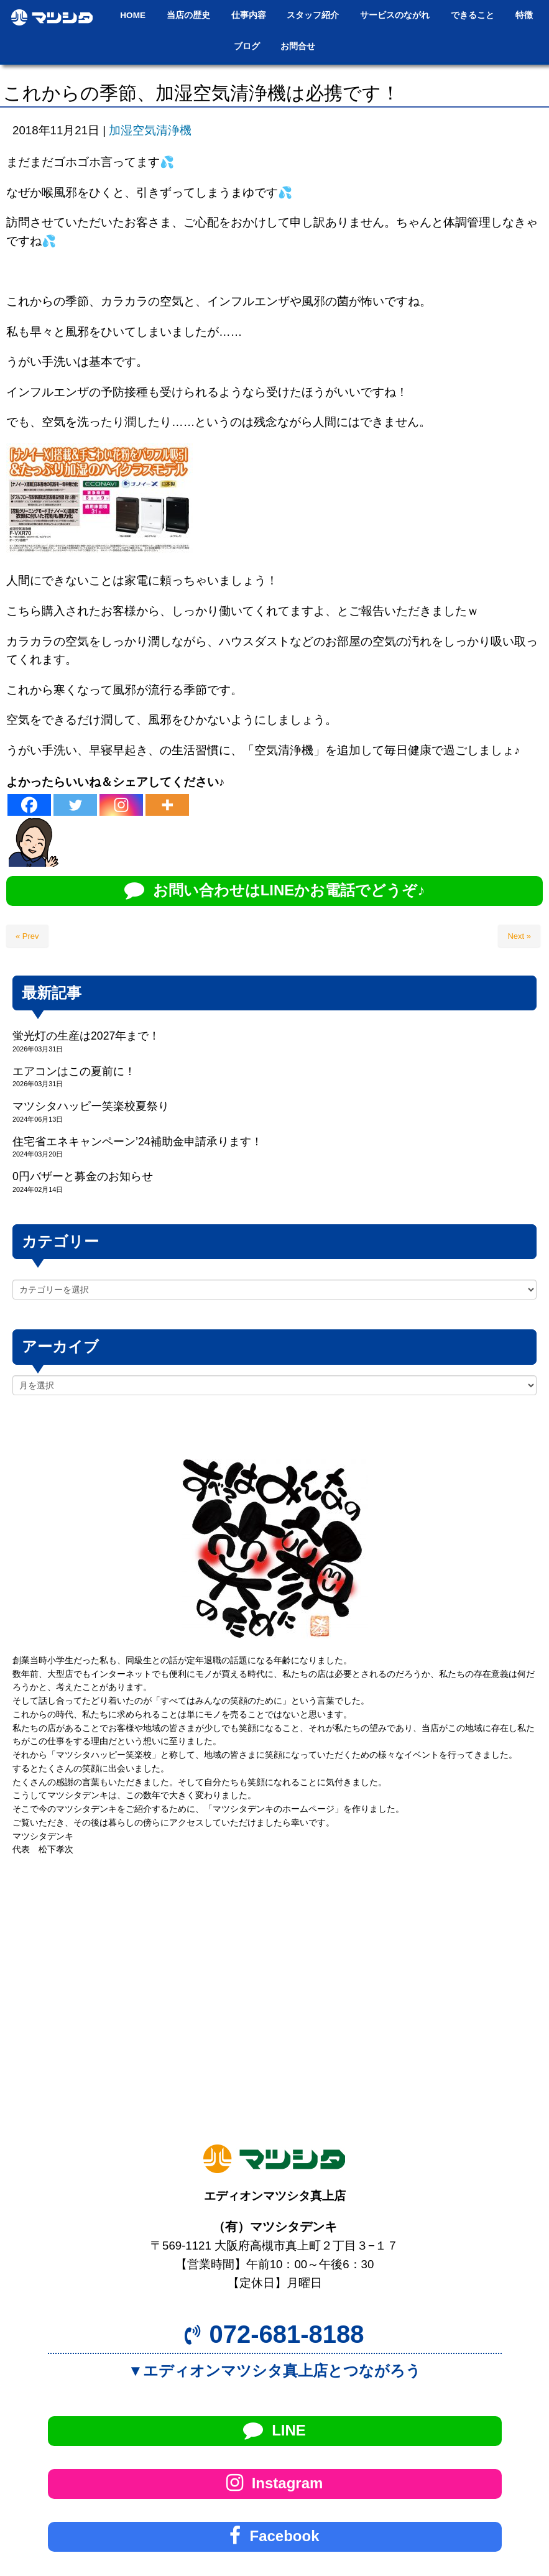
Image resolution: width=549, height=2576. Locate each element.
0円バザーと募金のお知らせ (82, 1176)
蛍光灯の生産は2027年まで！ (86, 1036)
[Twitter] (75, 805)
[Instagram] (121, 805)
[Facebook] (29, 805)
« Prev (27, 936)
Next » (519, 936)
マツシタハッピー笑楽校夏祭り (90, 1106)
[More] (167, 805)
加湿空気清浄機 (150, 130)
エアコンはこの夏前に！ (74, 1071)
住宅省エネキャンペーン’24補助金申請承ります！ (137, 1141)
